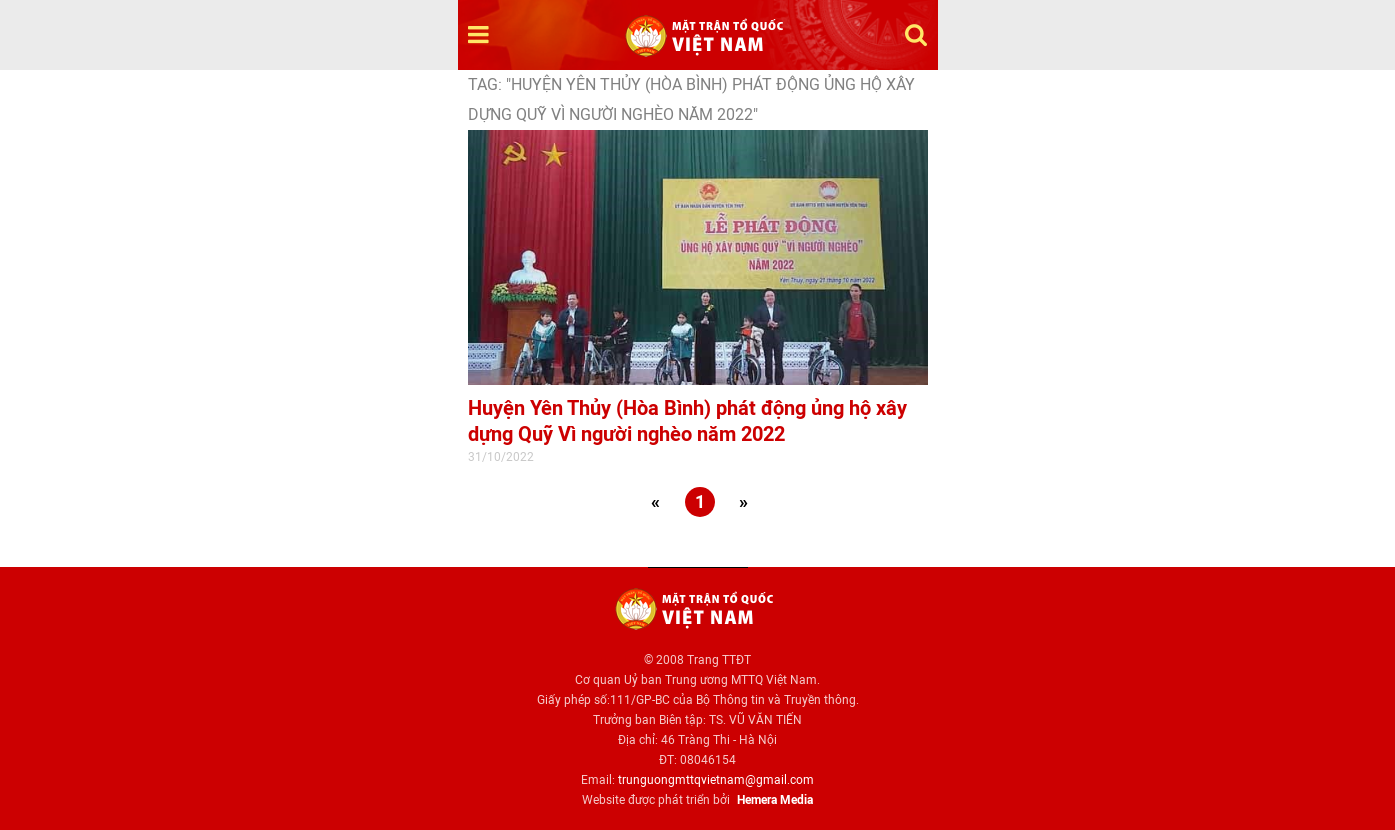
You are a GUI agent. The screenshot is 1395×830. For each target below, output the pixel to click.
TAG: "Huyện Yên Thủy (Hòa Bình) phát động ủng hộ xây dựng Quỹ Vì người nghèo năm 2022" (691, 99)
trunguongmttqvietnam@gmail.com (716, 780)
